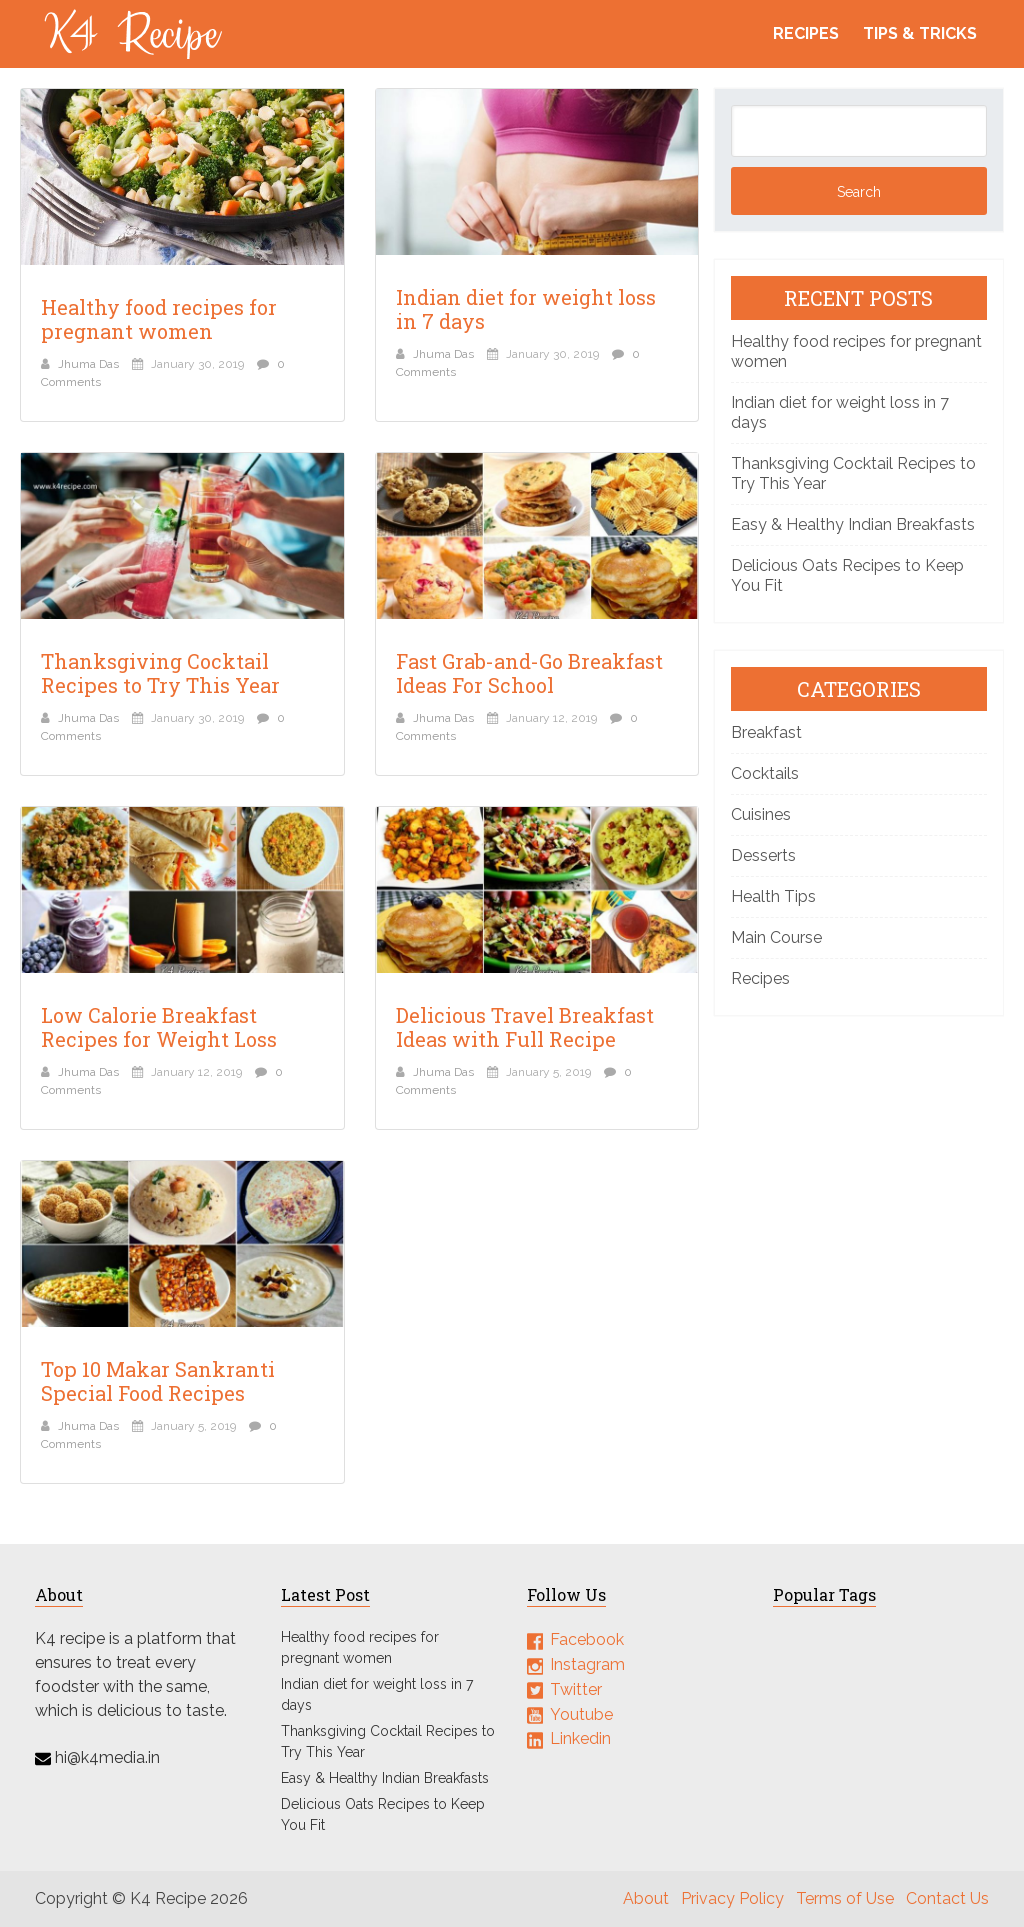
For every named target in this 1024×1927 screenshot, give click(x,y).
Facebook (587, 1639)
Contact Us (947, 1898)
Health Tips (773, 896)
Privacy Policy (732, 1898)
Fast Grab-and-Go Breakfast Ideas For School (529, 673)
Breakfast (766, 732)
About (646, 1898)
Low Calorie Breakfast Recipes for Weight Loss (159, 1027)
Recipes (806, 33)
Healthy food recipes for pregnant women (159, 319)
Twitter (576, 1689)
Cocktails (765, 773)
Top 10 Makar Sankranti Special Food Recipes (158, 1381)
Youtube (581, 1713)
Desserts (763, 855)
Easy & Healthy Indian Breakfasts (853, 524)
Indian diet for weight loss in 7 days (526, 309)
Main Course (776, 937)
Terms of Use (845, 1898)
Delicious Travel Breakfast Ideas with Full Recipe (525, 1027)
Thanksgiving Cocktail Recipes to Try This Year (160, 673)
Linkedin (580, 1738)
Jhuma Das (88, 364)
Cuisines (761, 814)
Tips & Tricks (920, 33)
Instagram (587, 1664)
